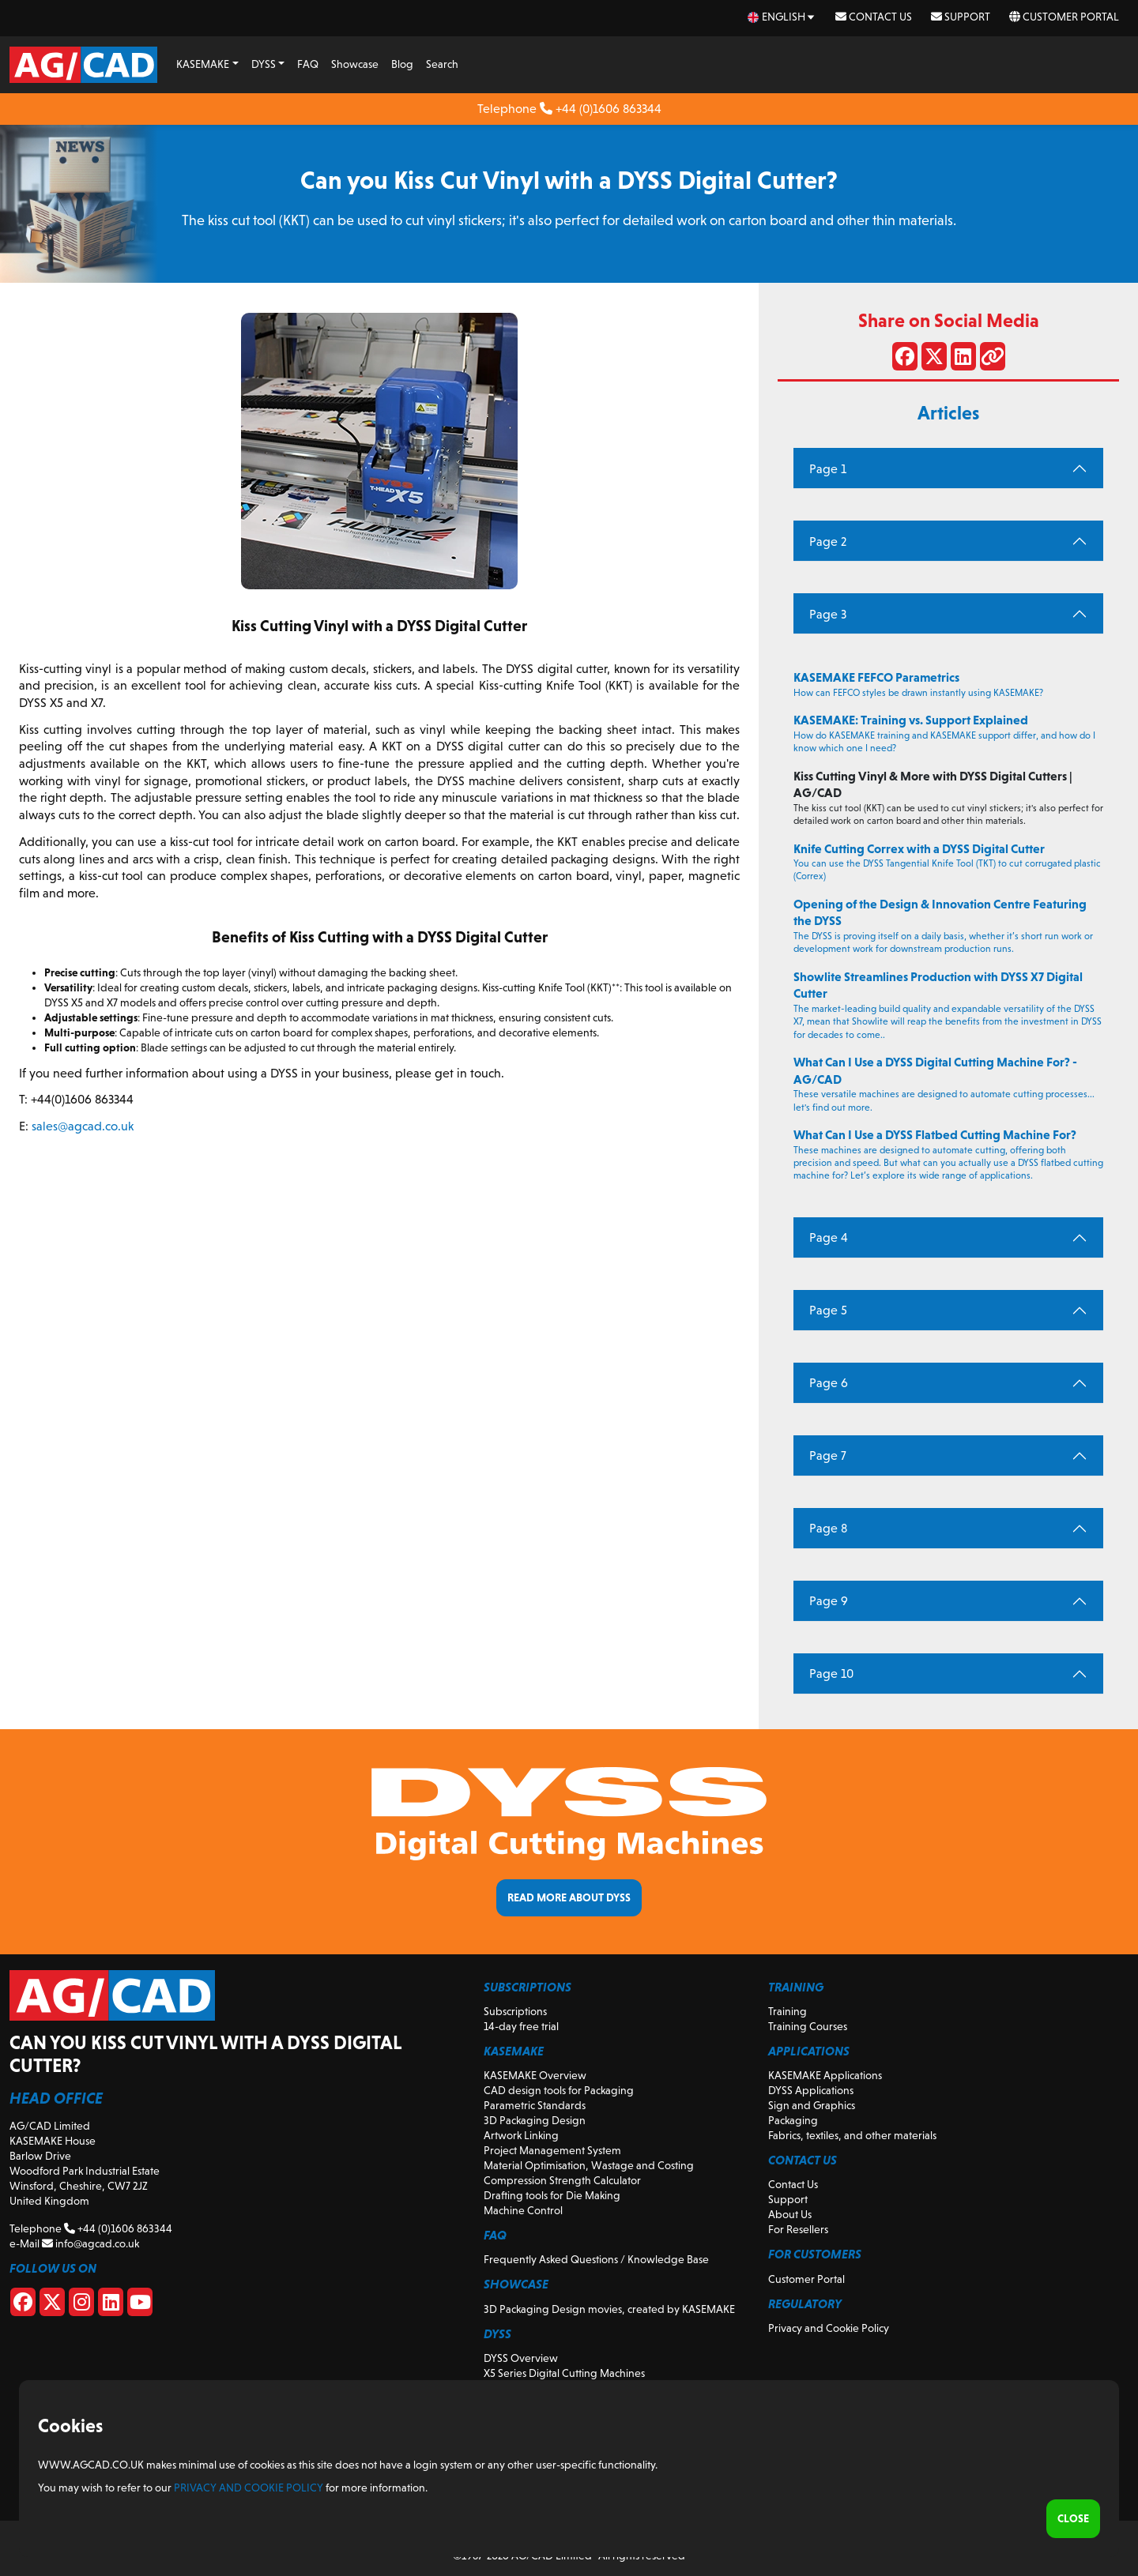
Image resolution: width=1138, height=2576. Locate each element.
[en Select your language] (782, 16)
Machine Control (523, 2210)
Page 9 (828, 1601)
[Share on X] (934, 359)
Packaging (793, 2120)
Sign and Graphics (811, 2105)
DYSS (263, 64)
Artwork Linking (521, 2135)
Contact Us (873, 16)
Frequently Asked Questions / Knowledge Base (596, 2259)
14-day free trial (521, 2026)
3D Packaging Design (535, 2120)
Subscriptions (515, 2011)
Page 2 (827, 541)
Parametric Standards (535, 2105)
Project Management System (552, 2150)
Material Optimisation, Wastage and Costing (589, 2165)
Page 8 (828, 1528)
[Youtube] (139, 2305)
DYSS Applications (811, 2090)
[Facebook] (22, 2305)
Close (1073, 2518)
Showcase (355, 64)
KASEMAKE (202, 64)
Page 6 (828, 1383)
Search (442, 64)
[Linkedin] (110, 2305)
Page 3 (827, 614)
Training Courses (807, 2026)
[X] (52, 2305)
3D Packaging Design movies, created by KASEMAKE (609, 2309)
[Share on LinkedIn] (963, 359)
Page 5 (828, 1310)
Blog (402, 64)
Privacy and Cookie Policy (828, 2328)
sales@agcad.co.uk (83, 1126)
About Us (790, 2214)
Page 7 (827, 1455)
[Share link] (992, 359)
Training (787, 2011)
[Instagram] (81, 2305)
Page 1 (827, 469)
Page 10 (831, 1673)
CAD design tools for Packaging (559, 2090)
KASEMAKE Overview (535, 2075)
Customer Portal (1064, 16)
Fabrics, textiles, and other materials (852, 2135)
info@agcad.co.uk (90, 2243)
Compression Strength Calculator (562, 2180)
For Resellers (798, 2229)
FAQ (307, 64)
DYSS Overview (521, 2358)
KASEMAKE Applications (825, 2075)
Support (960, 16)
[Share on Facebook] (904, 359)
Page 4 (828, 1237)
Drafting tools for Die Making (552, 2195)
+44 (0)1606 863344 (600, 108)
